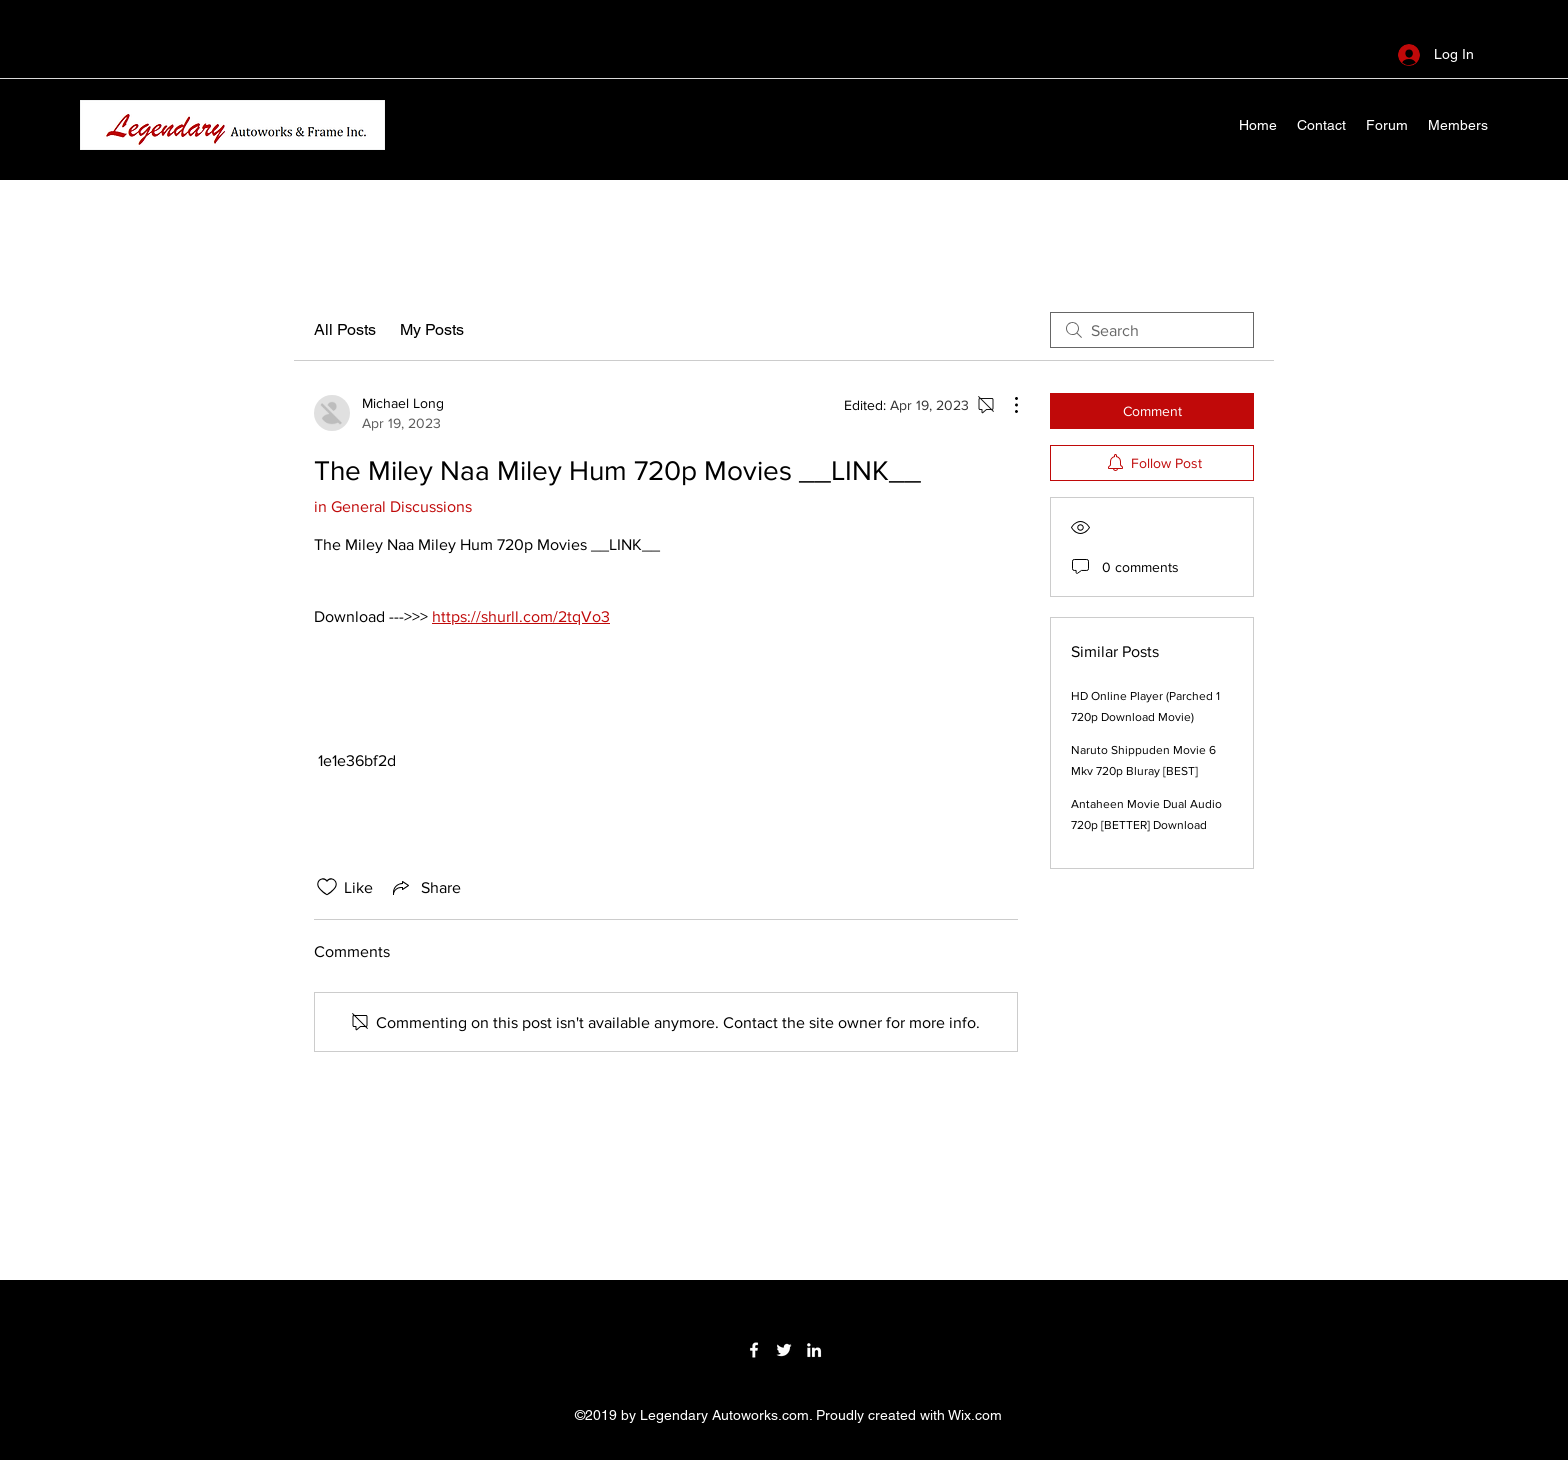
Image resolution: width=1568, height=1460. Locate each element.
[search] (1152, 330)
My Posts (432, 329)
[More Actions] (1006, 405)
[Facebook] (754, 1350)
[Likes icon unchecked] (327, 887)
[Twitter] (784, 1350)
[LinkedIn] (814, 1350)
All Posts (345, 329)
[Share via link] (425, 887)
